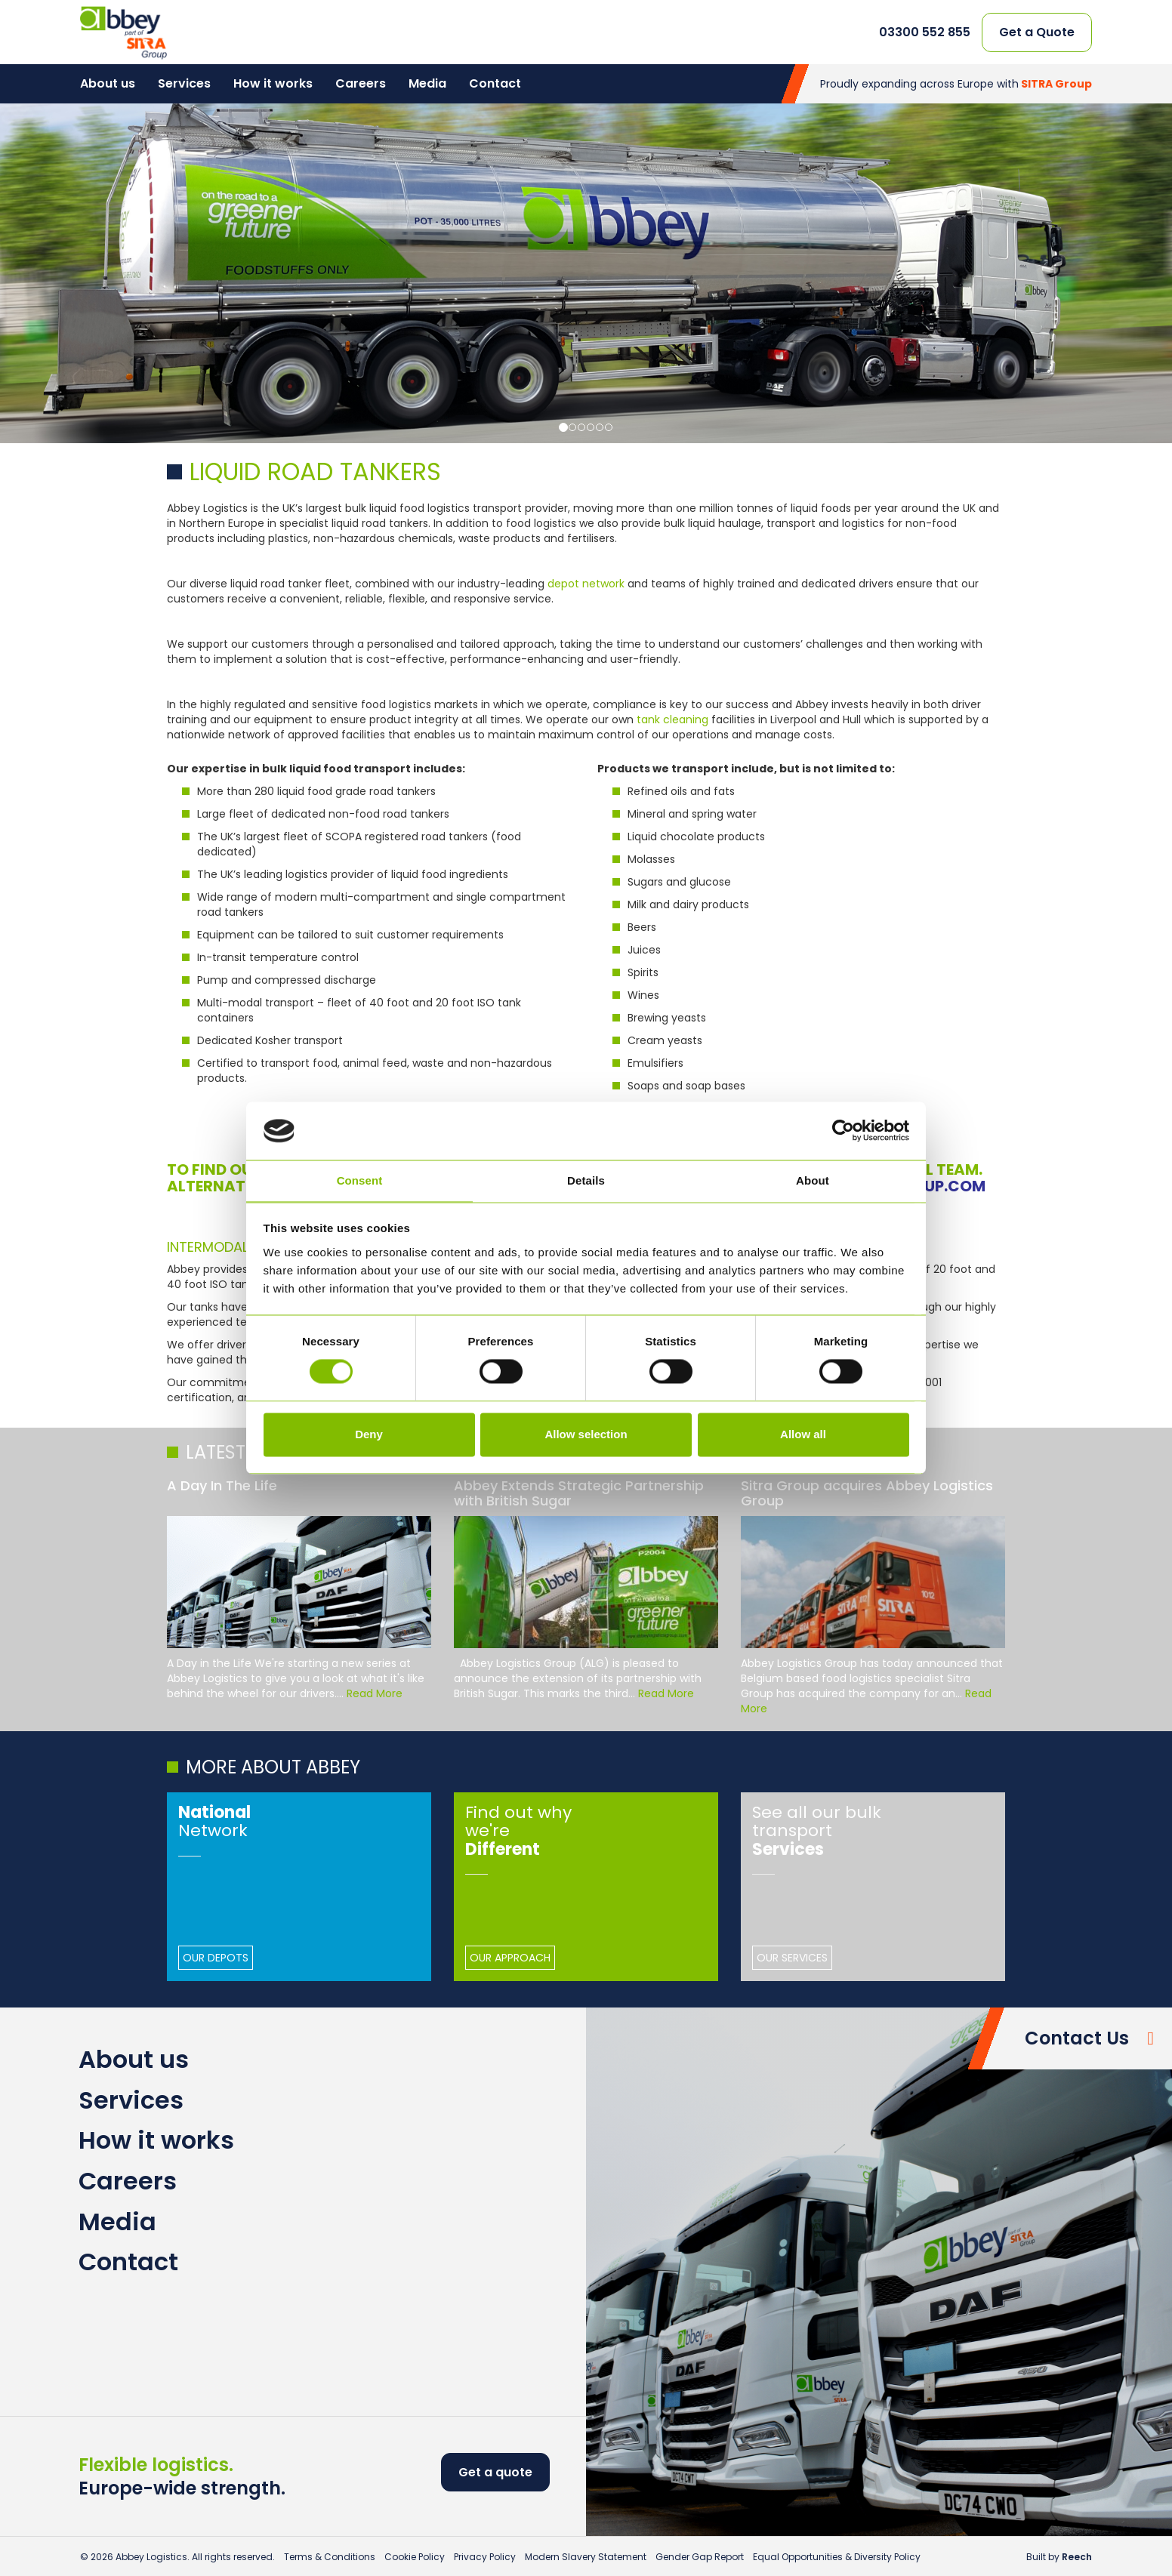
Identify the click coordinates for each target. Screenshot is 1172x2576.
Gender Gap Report (699, 2556)
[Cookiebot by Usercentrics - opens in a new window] (843, 1131)
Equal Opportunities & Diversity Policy (837, 2556)
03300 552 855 (924, 32)
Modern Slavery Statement (585, 2556)
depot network (586, 583)
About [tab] (812, 1180)
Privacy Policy (485, 2556)
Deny (369, 1434)
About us (107, 83)
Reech (1077, 2556)
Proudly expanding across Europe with (956, 83)
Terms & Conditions (329, 2556)
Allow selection (585, 1434)
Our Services (792, 1957)
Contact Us (1077, 2038)
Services (184, 83)
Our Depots (215, 1957)
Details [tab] (586, 1180)
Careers (360, 83)
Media (427, 83)
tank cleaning (672, 719)
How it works (273, 83)
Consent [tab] (360, 1180)
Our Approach (510, 1957)
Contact (495, 83)
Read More (374, 1693)
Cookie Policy (414, 2556)
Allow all (803, 1434)
